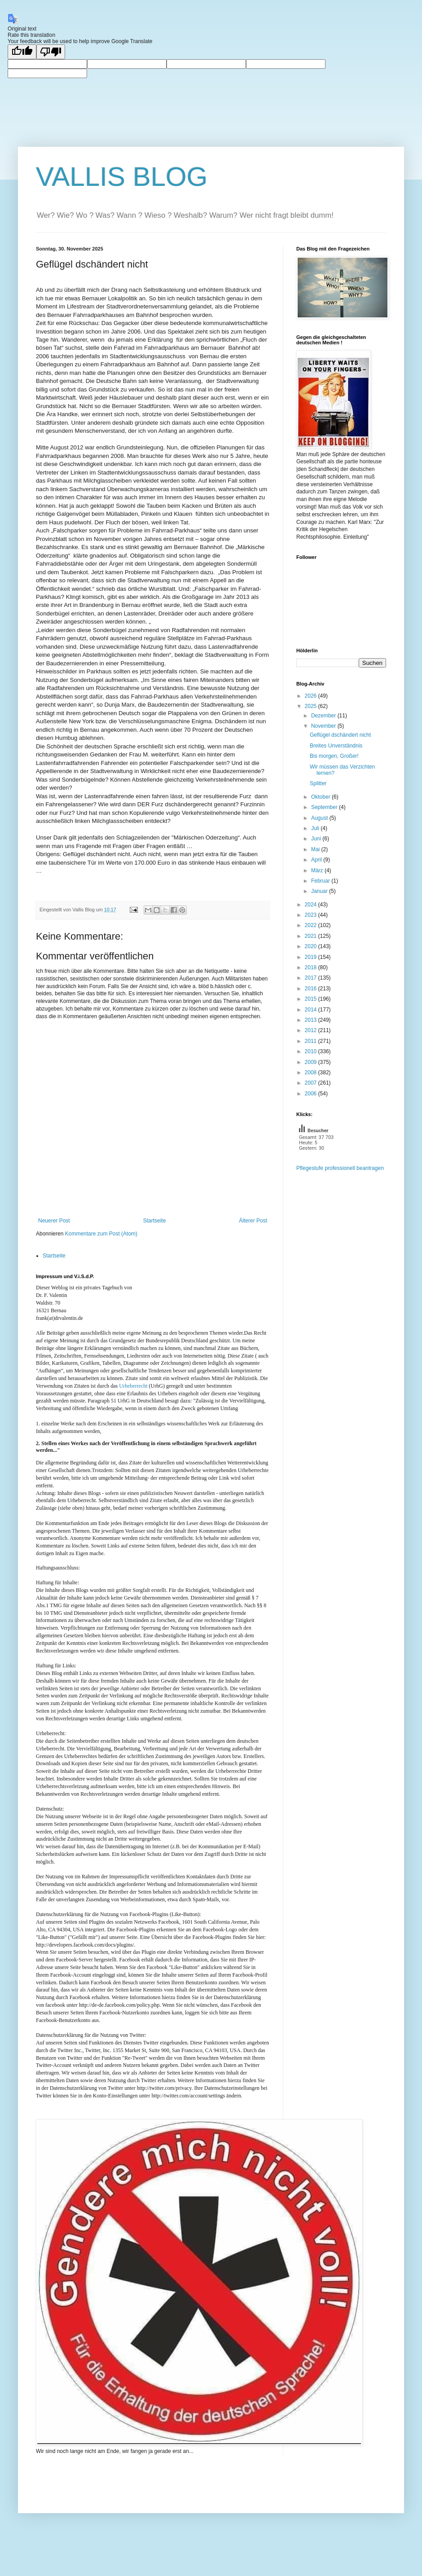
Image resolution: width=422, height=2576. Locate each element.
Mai (316, 849)
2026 (311, 696)
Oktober (321, 797)
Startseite (154, 1221)
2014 (311, 1010)
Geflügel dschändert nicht (340, 735)
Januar (320, 891)
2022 (311, 925)
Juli (316, 828)
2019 (311, 957)
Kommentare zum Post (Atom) (101, 1234)
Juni (316, 838)
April (317, 860)
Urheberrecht (133, 1386)
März (318, 870)
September (325, 807)
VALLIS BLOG (121, 177)
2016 (311, 988)
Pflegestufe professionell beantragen (340, 1168)
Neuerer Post (54, 1221)
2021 (311, 936)
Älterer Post (253, 1221)
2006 (311, 1093)
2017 (311, 978)
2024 (311, 904)
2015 (311, 999)
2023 (311, 915)
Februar (321, 881)
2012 (311, 1030)
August (320, 818)
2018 (311, 967)
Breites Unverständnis (336, 746)
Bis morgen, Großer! (334, 756)
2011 (311, 1041)
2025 (311, 706)
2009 (311, 1062)
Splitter (318, 783)
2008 (311, 1072)
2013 (311, 1020)
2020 (311, 946)
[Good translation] (22, 51)
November (324, 726)
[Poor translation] (50, 51)
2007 (311, 1083)
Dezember (324, 715)
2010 (311, 1051)
